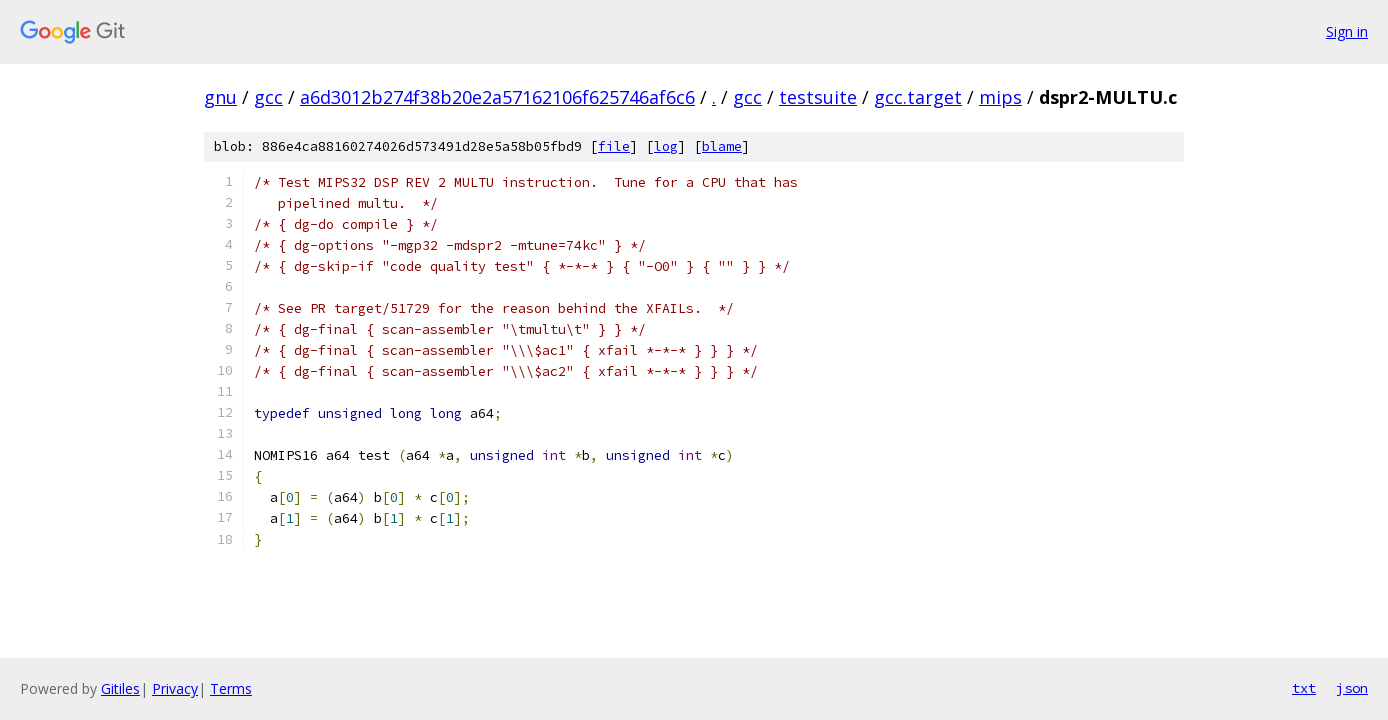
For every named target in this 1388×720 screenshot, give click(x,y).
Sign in (1347, 31)
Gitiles (120, 688)
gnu (220, 97)
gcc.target (918, 97)
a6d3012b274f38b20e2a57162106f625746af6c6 (497, 97)
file (614, 146)
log (666, 146)
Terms (231, 688)
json (1352, 688)
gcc (268, 97)
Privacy (175, 688)
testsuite (818, 97)
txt (1304, 688)
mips (1000, 97)
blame (722, 146)
